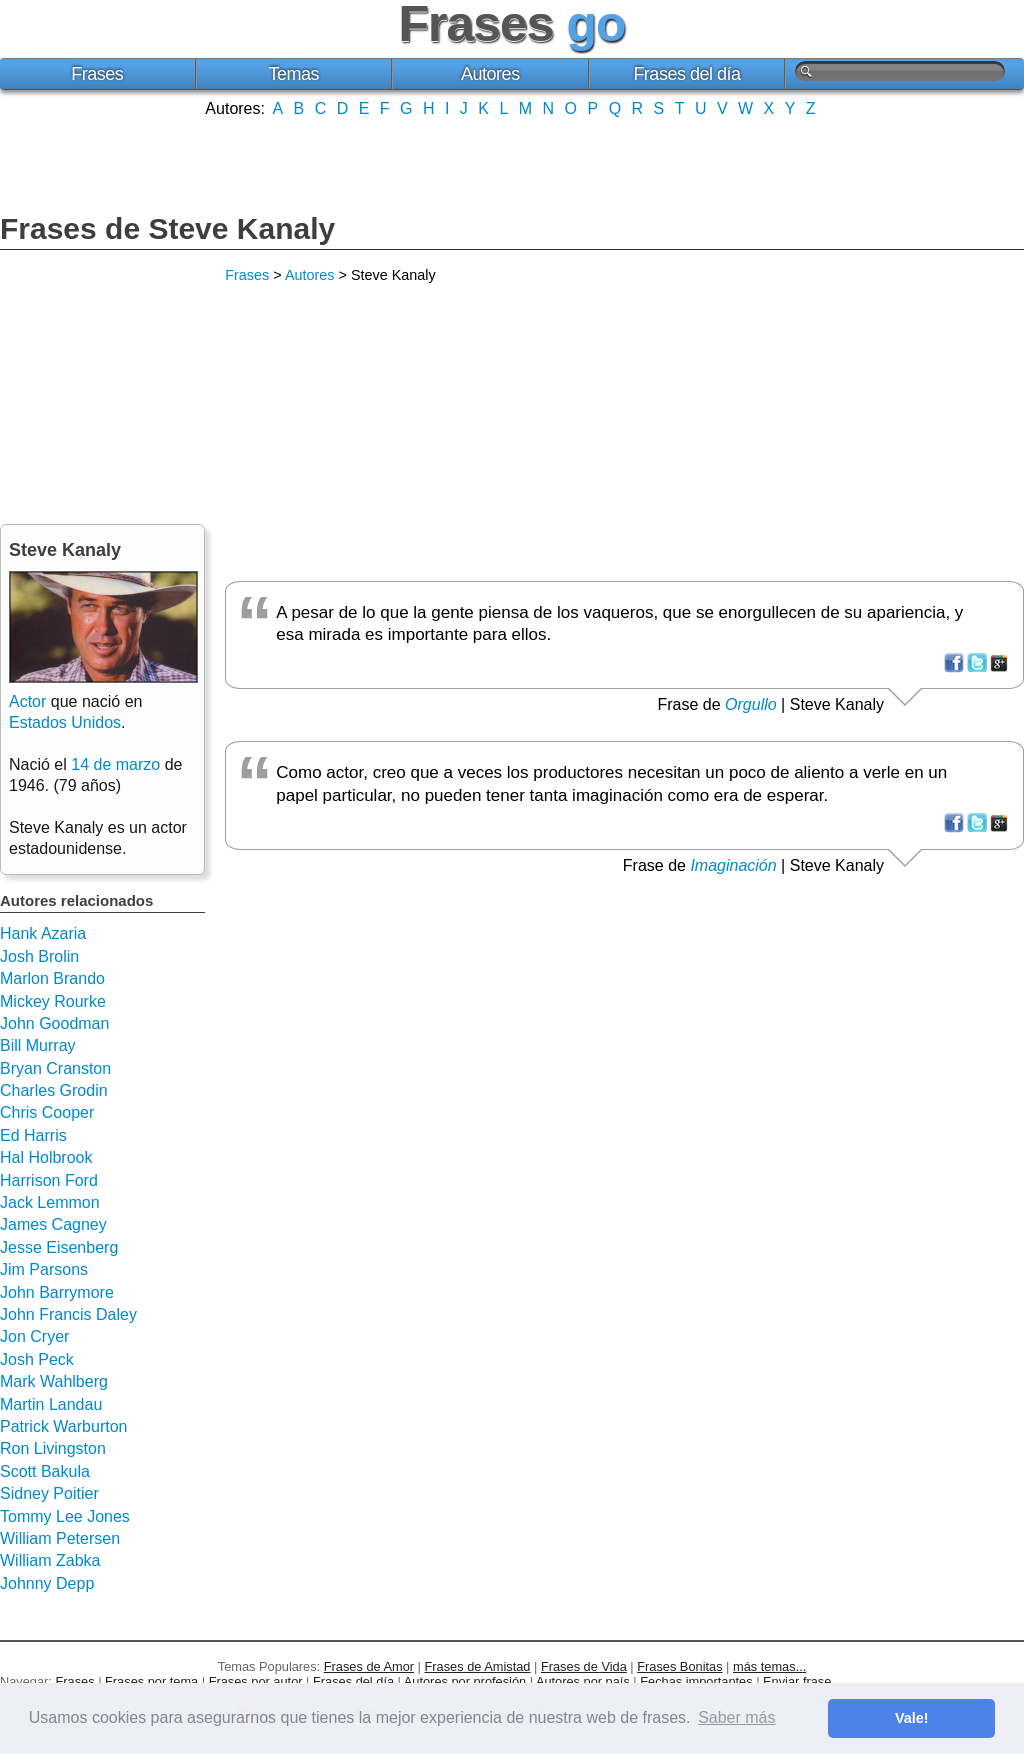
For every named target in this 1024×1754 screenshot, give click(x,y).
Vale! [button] (912, 1718)
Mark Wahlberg (54, 1381)
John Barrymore (57, 1292)
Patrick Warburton (63, 1426)
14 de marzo (115, 764)
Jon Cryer (34, 1336)
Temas (294, 74)
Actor (27, 701)
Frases (97, 74)
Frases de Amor (369, 1666)
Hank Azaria (43, 933)
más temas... (769, 1666)
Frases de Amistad (478, 1666)
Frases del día (686, 74)
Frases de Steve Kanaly (167, 228)
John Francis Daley (68, 1314)
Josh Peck (37, 1359)
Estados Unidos (65, 722)
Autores (490, 74)
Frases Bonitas (679, 1666)
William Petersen (60, 1538)
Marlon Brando (52, 978)
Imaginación (733, 865)
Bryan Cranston (55, 1068)
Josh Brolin (39, 956)
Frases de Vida (584, 1666)
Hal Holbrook (46, 1157)
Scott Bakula (45, 1471)
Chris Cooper (47, 1112)
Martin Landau (51, 1404)
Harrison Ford (49, 1180)
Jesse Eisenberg (59, 1247)
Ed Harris (33, 1135)
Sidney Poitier (49, 1493)
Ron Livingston (53, 1448)
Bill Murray (38, 1045)
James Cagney (53, 1224)
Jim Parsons (44, 1269)
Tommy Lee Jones (65, 1516)
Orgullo (751, 704)
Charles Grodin (54, 1090)
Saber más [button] (736, 1717)
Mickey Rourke (53, 1001)
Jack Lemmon (50, 1202)
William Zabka (50, 1560)
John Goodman (54, 1023)
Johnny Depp (47, 1583)
